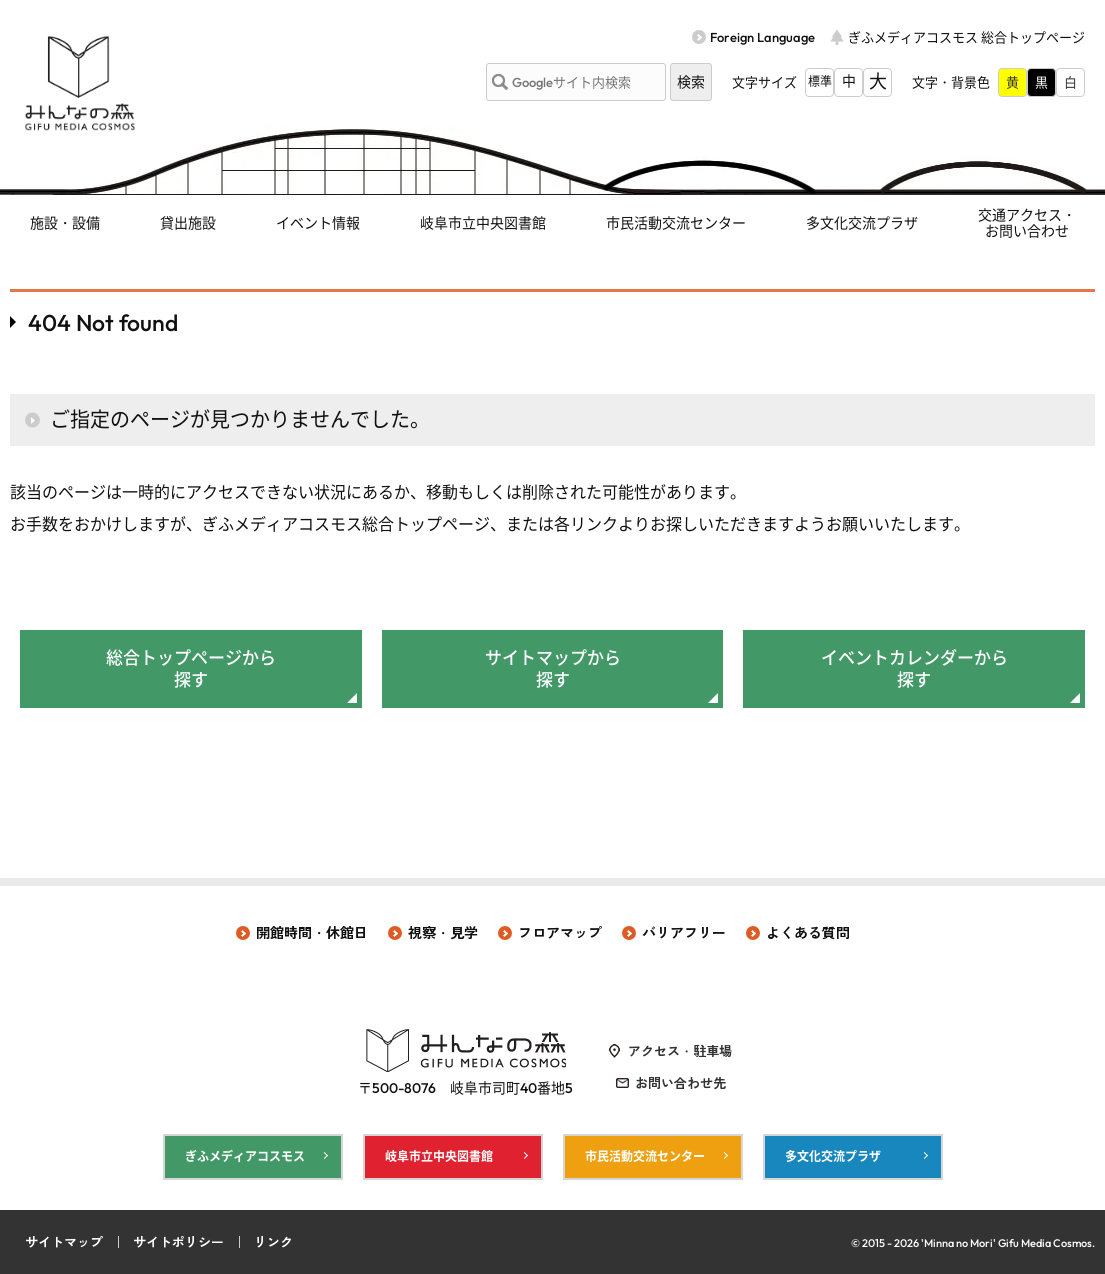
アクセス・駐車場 (680, 1051)
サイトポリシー (178, 1242)
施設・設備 (65, 223)
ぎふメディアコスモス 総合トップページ (966, 37)
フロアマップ (560, 933)
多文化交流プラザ (862, 223)
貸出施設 (188, 223)
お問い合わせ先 (680, 1083)
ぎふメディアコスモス (245, 1156)
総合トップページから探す (191, 668)
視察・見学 (443, 933)
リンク (273, 1242)
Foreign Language (762, 37)
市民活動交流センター (676, 223)
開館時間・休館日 (312, 933)
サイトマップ (64, 1242)
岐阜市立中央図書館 (483, 223)
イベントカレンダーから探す (914, 668)
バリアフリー (684, 933)
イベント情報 (318, 223)
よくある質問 (808, 933)
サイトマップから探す (553, 668)
